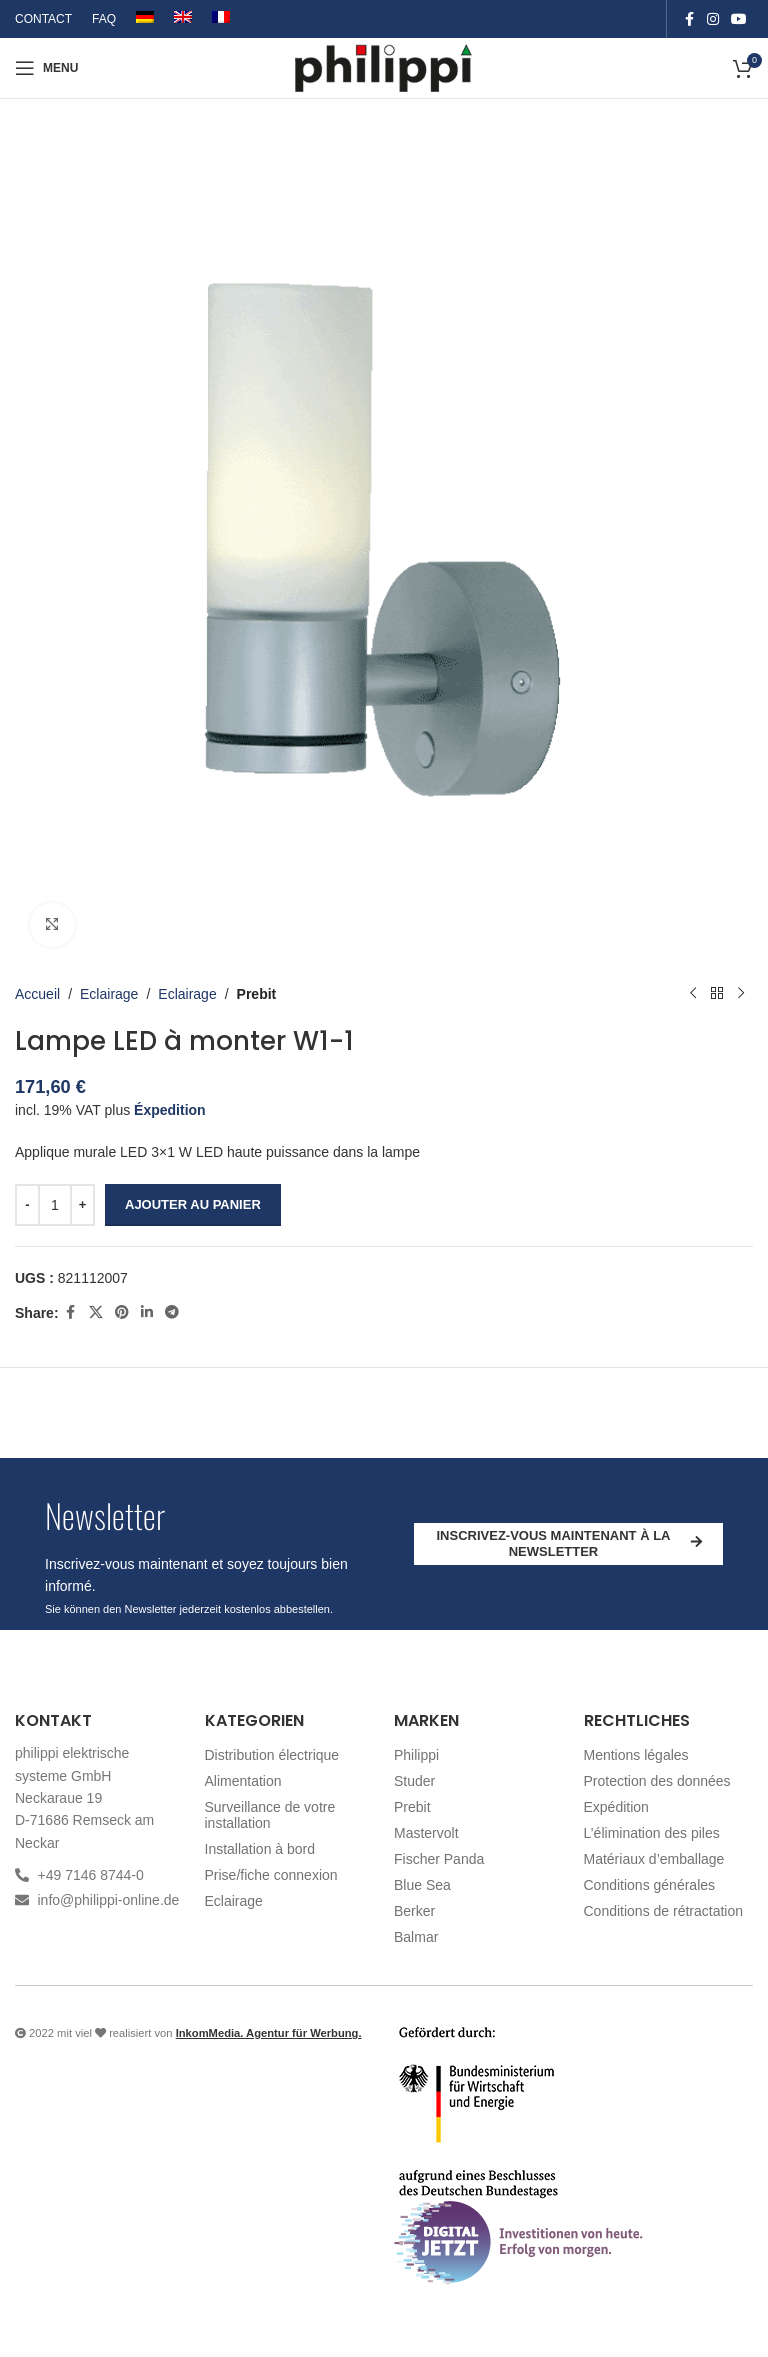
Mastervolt (426, 1833)
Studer (414, 1781)
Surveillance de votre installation (270, 1815)
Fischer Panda (439, 1859)
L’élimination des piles (652, 1833)
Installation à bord (260, 1849)
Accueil (37, 994)
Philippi (416, 1755)
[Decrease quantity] (27, 1205)
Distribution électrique (272, 1755)
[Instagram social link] (713, 19)
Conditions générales (650, 1885)
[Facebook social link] (689, 19)
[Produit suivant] (741, 994)
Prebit (257, 994)
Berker (414, 1911)
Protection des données (657, 1781)
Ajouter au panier (193, 1204)
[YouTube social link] (739, 19)
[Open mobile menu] (46, 68)
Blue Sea (422, 1885)
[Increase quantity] (82, 1205)
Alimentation (243, 1781)
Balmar (416, 1937)
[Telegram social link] (172, 1313)
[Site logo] (384, 67)
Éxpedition (170, 1110)
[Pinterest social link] (122, 1313)
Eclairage (109, 994)
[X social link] (96, 1313)
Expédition (616, 1807)
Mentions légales (636, 1755)
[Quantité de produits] (55, 1205)
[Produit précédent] (693, 994)
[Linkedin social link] (147, 1313)
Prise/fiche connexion (271, 1875)
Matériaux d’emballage (654, 1859)
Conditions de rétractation (664, 1911)
